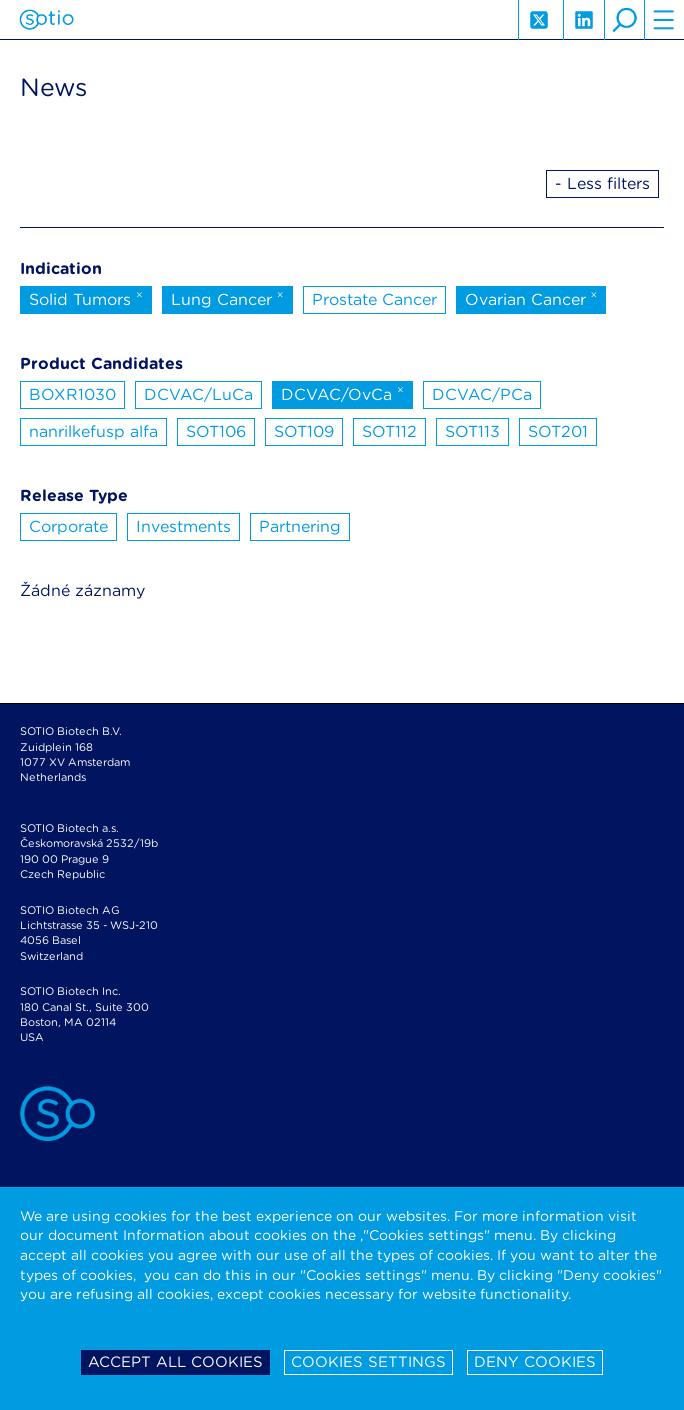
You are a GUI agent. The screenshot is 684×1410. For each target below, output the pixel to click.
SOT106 (216, 431)
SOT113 (472, 431)
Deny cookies (535, 1362)
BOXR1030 (72, 394)
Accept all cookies (175, 1362)
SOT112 (389, 431)
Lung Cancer (227, 298)
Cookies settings (368, 1362)
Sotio (46, 20)
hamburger (664, 20)
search (624, 20)
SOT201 (558, 431)
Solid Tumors (86, 298)
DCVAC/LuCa (198, 394)
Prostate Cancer (374, 299)
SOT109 (304, 431)
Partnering (300, 526)
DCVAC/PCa (482, 394)
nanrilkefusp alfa (93, 431)
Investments (183, 526)
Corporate (68, 526)
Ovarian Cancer (531, 298)
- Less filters (602, 183)
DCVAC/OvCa (342, 393)
